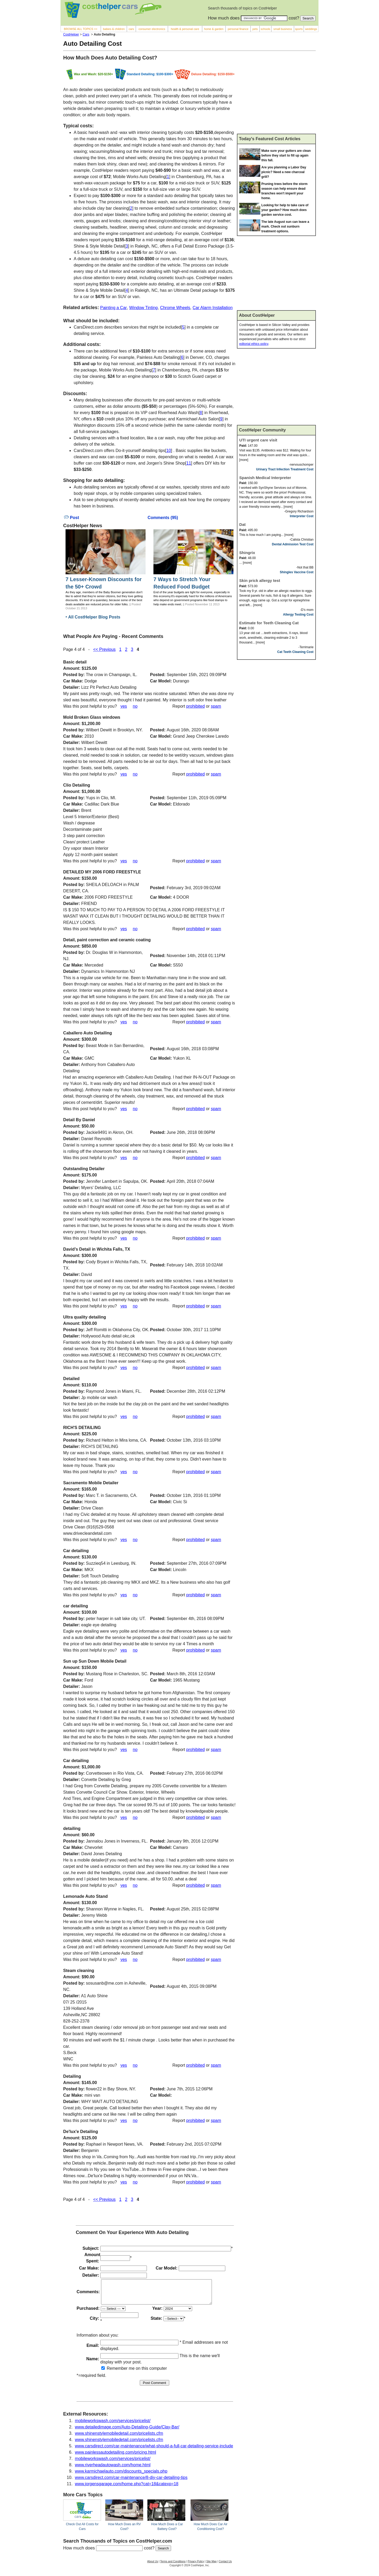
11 (188, 463)
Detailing (72, 2076)
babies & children (113, 29)
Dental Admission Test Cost (292, 544)
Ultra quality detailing (84, 1317)
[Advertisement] (276, 94)
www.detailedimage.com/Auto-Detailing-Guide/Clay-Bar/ (127, 2431)
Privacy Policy (196, 2566)
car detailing (75, 1606)
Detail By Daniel (79, 1120)
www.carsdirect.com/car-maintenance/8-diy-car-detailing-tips (131, 2482)
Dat (242, 524)
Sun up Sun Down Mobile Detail (94, 1661)
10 (168, 450)
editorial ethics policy (253, 344)
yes (123, 706)
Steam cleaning (78, 1970)
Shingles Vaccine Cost (296, 572)
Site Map (211, 2566)
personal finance (238, 29)
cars (131, 29)
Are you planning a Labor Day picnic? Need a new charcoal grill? (283, 172)
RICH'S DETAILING (82, 1427)
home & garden (213, 29)
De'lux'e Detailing (80, 2131)
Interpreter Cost (301, 516)
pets (255, 29)
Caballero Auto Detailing (87, 1033)
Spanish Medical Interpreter (265, 477)
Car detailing (76, 1550)
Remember (114, 2373)
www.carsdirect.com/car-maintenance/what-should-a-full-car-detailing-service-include (154, 2450)
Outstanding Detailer (83, 1168)
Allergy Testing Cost (298, 614)
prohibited (195, 706)
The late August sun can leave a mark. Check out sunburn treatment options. (285, 226)
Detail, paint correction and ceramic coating (107, 940)
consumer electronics (151, 29)
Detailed (71, 1378)
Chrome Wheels (175, 307)
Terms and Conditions (173, 2566)
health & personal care (185, 29)
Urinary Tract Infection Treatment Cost (284, 469)
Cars (86, 34)
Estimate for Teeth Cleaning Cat (269, 623)
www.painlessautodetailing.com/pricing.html (115, 2457)
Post (71, 517)
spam (216, 706)
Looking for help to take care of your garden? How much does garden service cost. (284, 210)
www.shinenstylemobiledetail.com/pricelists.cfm (119, 2438)
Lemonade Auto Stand (85, 1896)
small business (282, 29)
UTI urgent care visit (258, 440)
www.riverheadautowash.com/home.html (113, 2469)
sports (299, 29)
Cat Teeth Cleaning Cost (295, 652)
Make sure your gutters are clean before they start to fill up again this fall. (286, 155)
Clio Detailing (76, 785)
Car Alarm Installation (213, 307)
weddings (311, 29)
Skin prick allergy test (259, 580)
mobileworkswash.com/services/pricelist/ (113, 2425)
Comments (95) (163, 517)
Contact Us (225, 2566)
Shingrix (247, 552)
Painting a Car (113, 307)
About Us (152, 2566)
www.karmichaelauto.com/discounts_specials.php (121, 2476)
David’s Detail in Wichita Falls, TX (96, 1249)
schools (265, 29)
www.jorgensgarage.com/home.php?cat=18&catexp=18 (126, 2488)
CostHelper (71, 34)
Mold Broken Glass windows (91, 717)
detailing (72, 1828)
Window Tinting (143, 307)
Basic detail (75, 662)
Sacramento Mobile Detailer (90, 1483)
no (135, 706)
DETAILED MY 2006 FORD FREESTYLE (102, 872)
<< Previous (104, 649)
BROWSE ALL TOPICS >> (80, 29)
